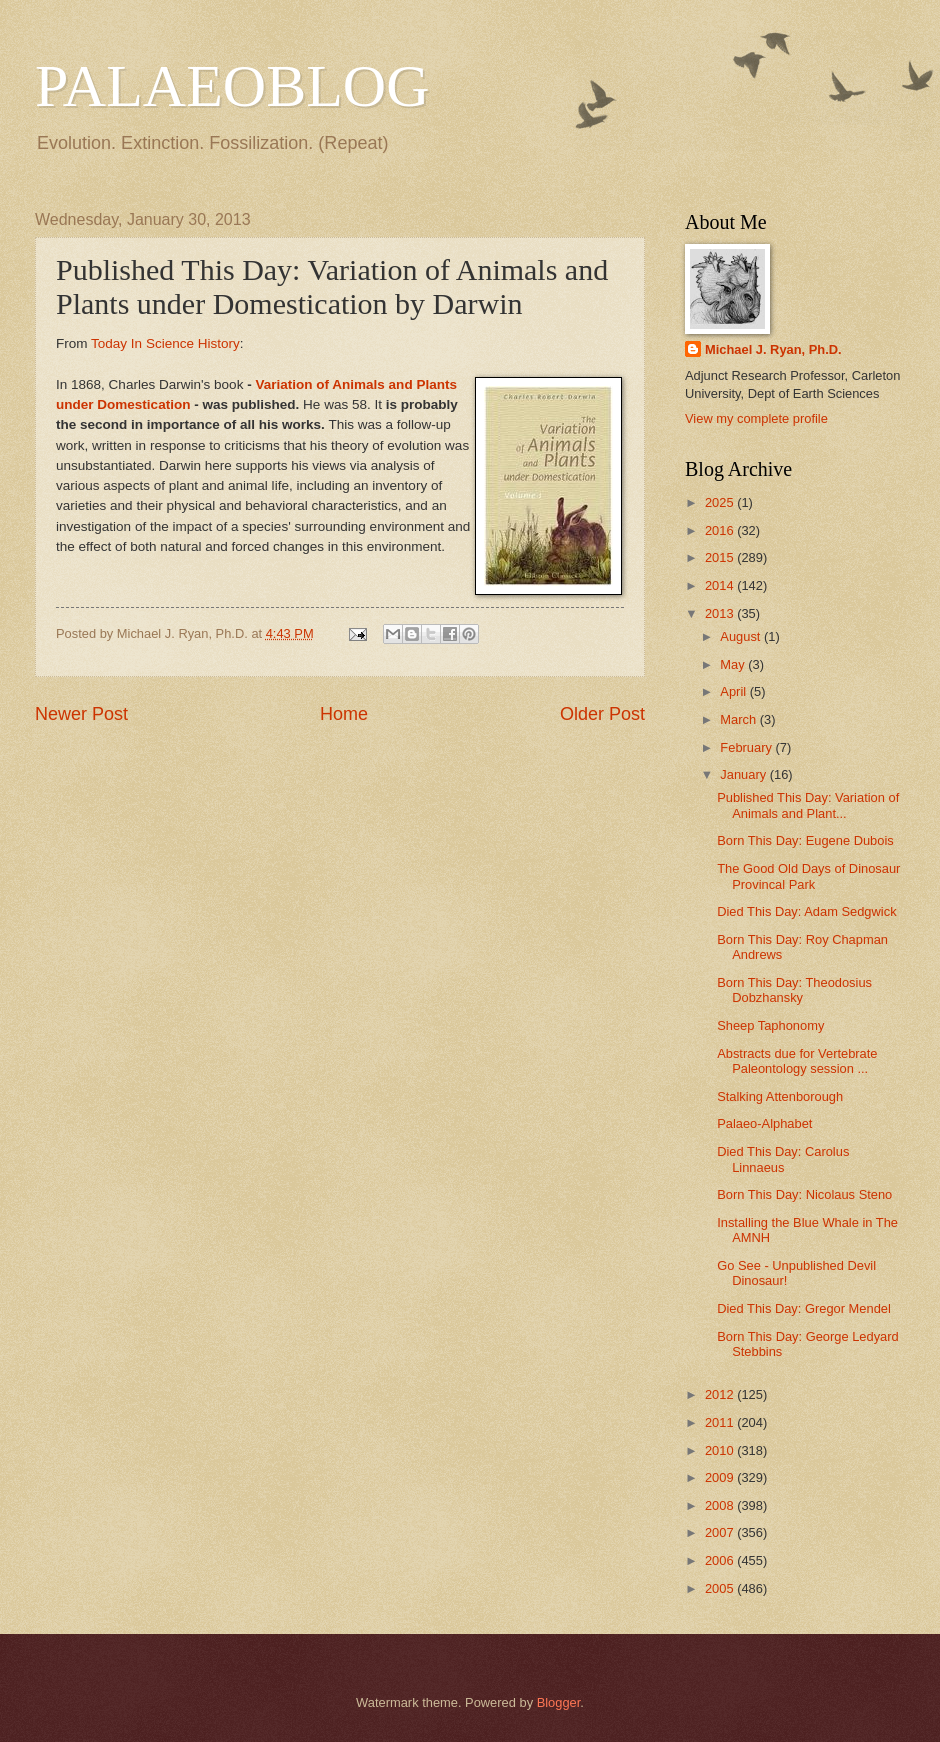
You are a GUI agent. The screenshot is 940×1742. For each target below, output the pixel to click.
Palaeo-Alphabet (764, 1123)
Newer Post (81, 714)
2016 (721, 530)
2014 (721, 585)
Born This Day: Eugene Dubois (805, 840)
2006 (721, 1560)
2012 (721, 1394)
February (747, 747)
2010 (721, 1450)
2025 (721, 502)
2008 (721, 1505)
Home (344, 714)
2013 (721, 613)
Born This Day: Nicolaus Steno (804, 1194)
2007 (721, 1532)
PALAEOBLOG (232, 86)
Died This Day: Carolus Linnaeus (783, 1159)
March (739, 719)
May (734, 664)
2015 (721, 557)
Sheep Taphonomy (770, 1025)
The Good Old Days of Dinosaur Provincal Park (808, 876)
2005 (721, 1588)
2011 (721, 1422)
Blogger (559, 1702)
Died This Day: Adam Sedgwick (806, 911)
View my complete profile (756, 418)
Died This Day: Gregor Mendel (804, 1308)
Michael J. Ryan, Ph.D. (773, 349)
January (744, 774)
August (742, 636)
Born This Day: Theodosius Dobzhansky (794, 990)
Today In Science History (165, 343)
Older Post (602, 714)
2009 (721, 1477)
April (734, 691)
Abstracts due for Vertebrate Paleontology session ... (797, 1061)
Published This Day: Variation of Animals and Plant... (808, 805)
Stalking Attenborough (780, 1096)
